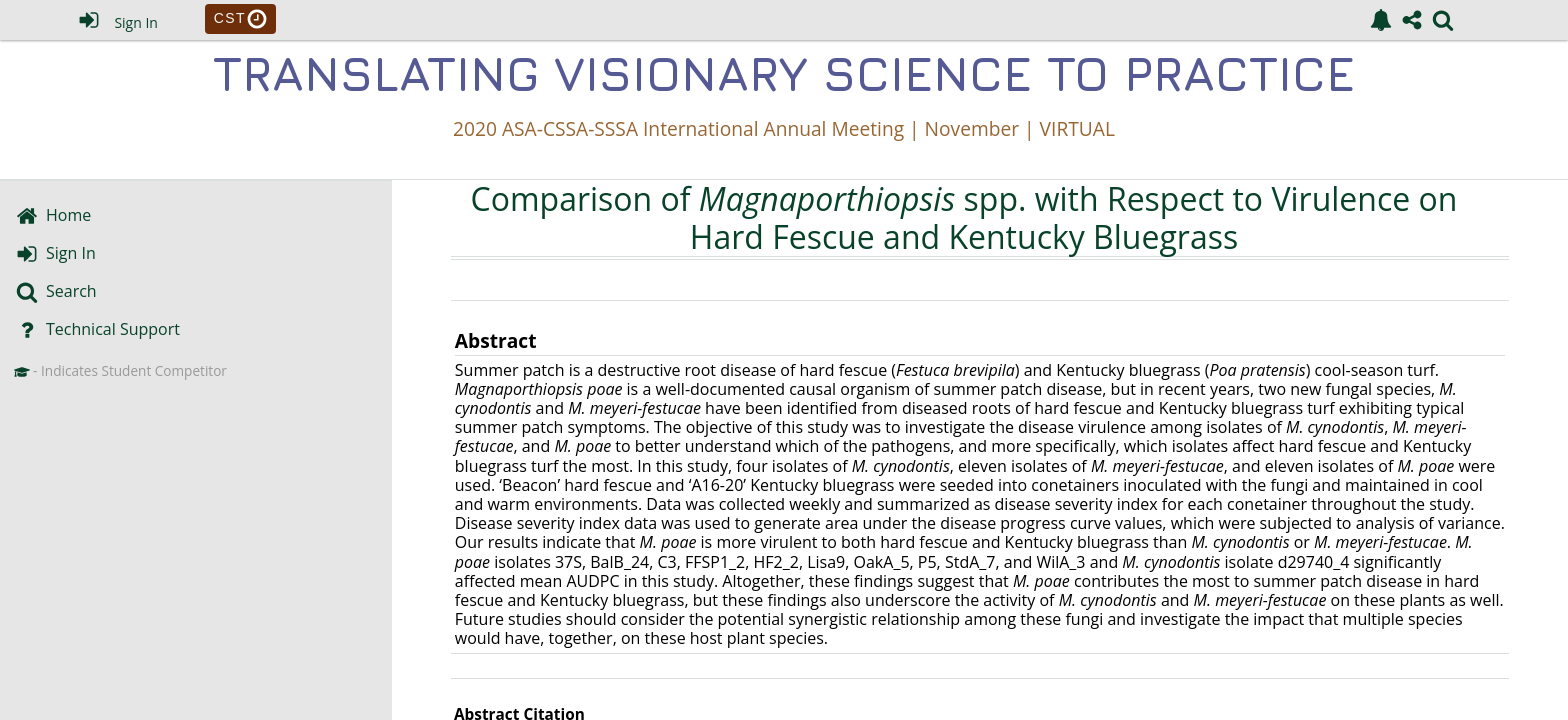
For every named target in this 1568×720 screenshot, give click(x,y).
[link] (1381, 20)
